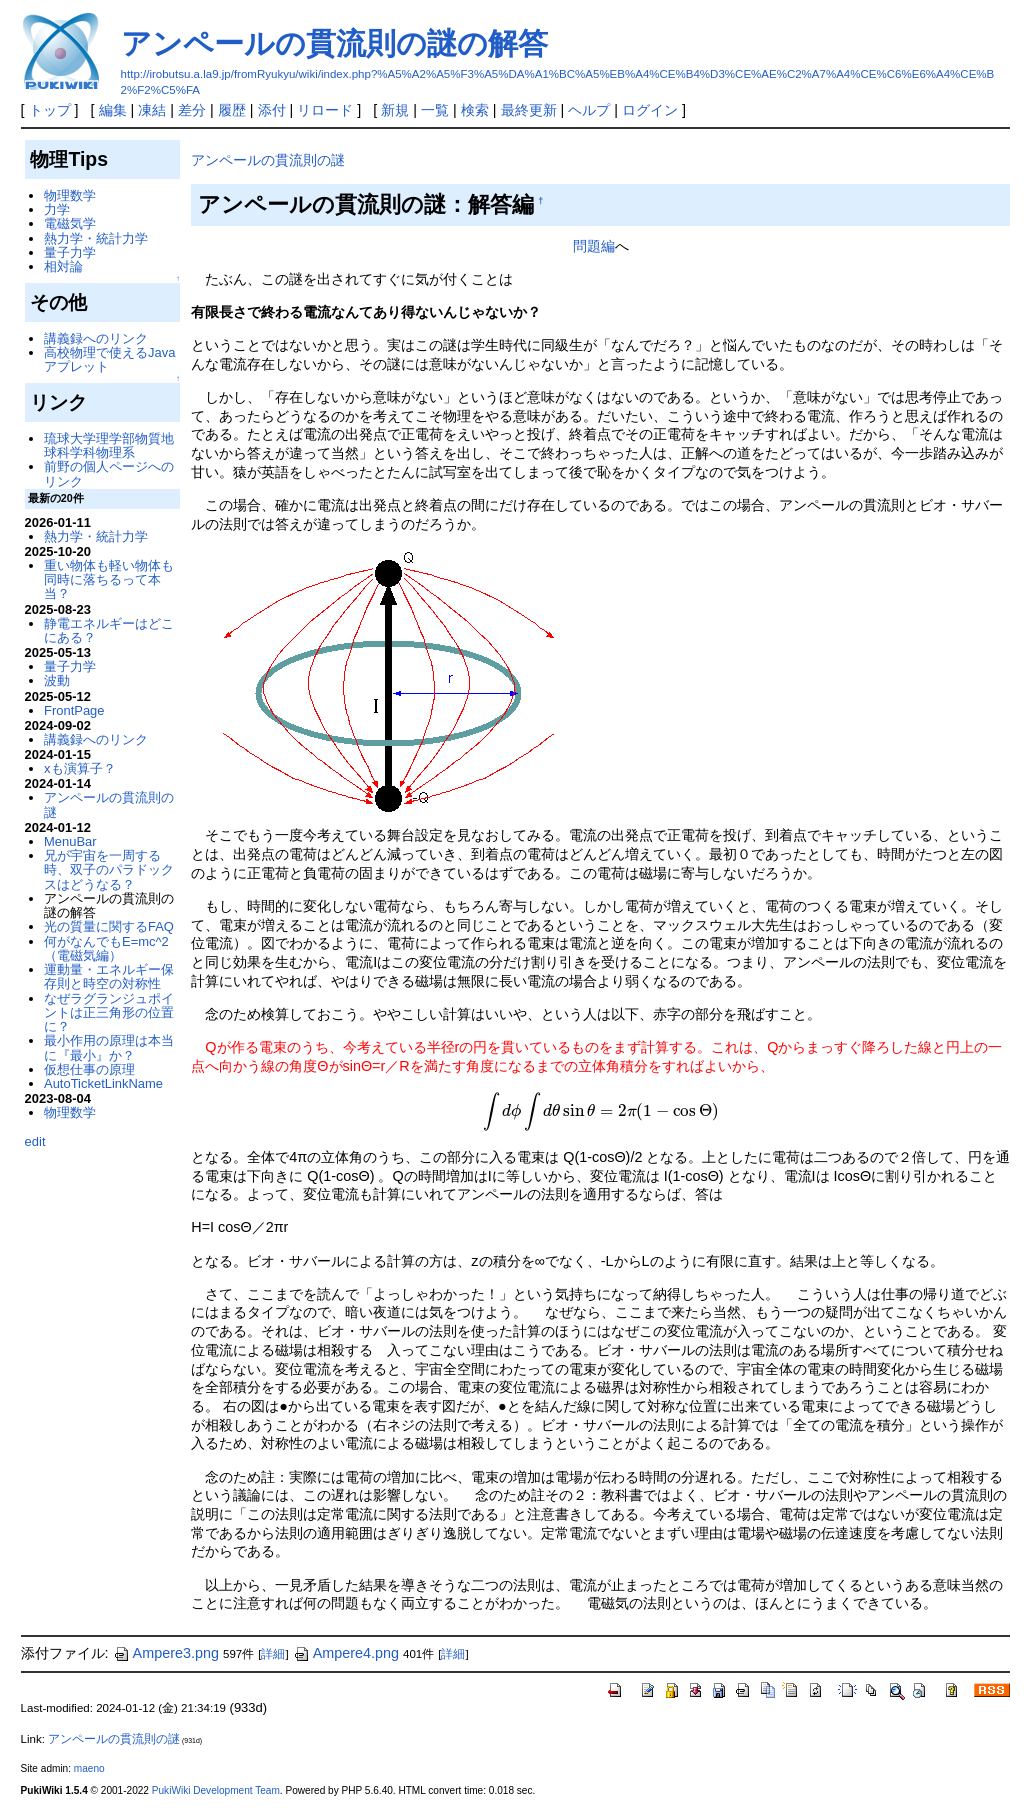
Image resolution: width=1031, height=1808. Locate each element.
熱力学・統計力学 (96, 238)
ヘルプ (589, 110)
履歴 (232, 110)
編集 (113, 110)
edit (35, 1141)
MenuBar (70, 841)
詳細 (273, 1654)
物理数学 (70, 195)
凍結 (152, 110)
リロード (325, 110)
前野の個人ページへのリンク (109, 473)
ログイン (650, 110)
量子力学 (70, 252)
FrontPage (74, 710)
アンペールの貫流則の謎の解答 (334, 43)
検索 (475, 110)
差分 (192, 110)
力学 (57, 209)
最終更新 (529, 110)
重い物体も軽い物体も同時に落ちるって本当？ (109, 580)
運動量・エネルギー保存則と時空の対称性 (109, 976)
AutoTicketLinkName (103, 1083)
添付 (272, 110)
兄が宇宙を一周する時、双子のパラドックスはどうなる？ (109, 870)
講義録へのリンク (96, 338)
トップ (50, 110)
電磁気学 (70, 223)
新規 (395, 110)
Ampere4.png (346, 1653)
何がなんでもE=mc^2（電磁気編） (106, 948)
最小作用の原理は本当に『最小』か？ (109, 1047)
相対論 (63, 266)
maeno (89, 1768)
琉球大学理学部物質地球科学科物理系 (109, 445)
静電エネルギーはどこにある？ (109, 630)
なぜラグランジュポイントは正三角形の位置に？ (109, 1013)
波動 (57, 680)
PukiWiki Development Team (216, 1790)
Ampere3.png (166, 1653)
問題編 (594, 246)
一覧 (435, 110)
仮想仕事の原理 (89, 1069)
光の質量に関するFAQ (109, 926)
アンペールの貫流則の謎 (268, 160)
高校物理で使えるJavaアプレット (109, 359)
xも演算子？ (79, 768)
